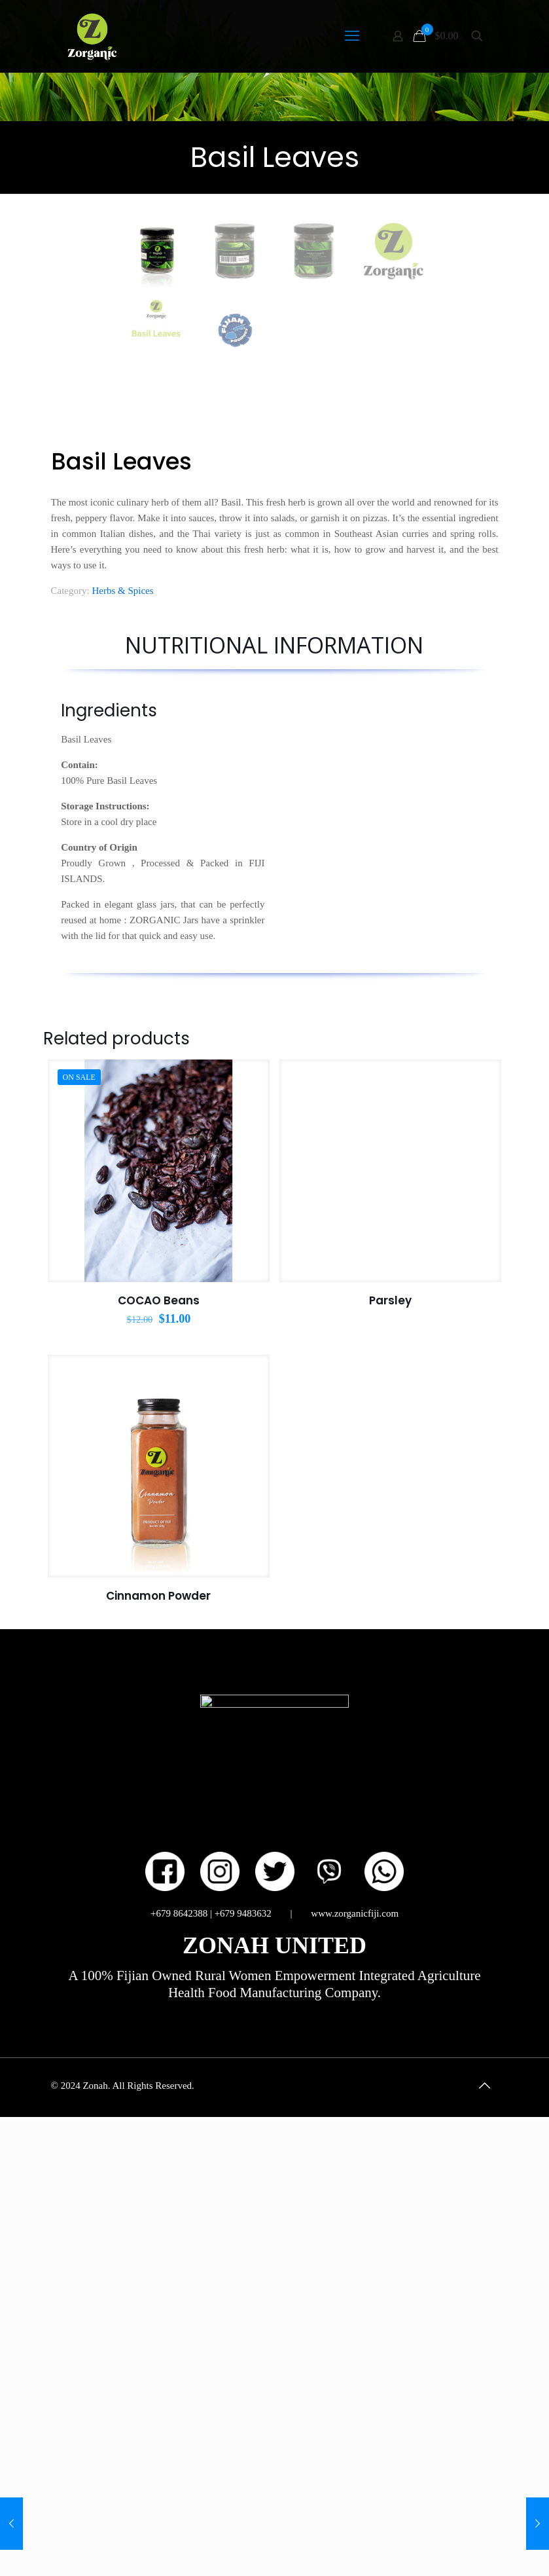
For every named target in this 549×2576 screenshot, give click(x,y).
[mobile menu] (352, 36)
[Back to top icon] (485, 2533)
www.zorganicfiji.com (354, 2361)
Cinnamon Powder (158, 2044)
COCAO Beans (159, 1748)
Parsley (390, 1748)
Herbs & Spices (122, 1038)
